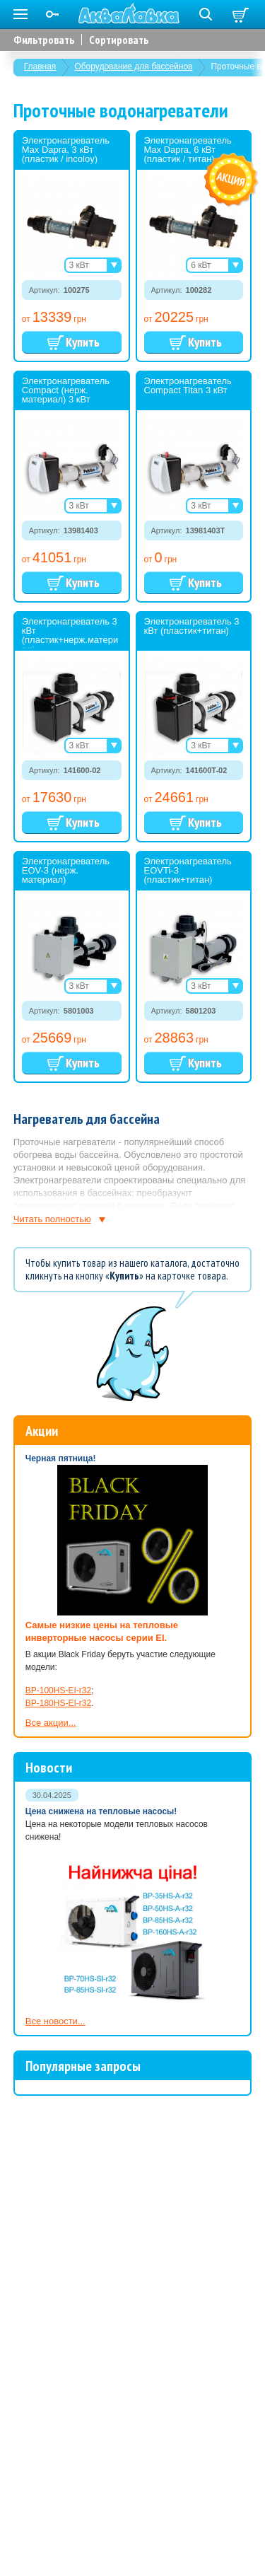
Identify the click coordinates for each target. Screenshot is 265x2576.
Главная (40, 66)
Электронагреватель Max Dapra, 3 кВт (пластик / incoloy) (66, 149)
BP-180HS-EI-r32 (58, 1703)
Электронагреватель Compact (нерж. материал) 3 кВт (66, 390)
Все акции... (50, 1722)
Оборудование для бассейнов (133, 66)
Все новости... (55, 2021)
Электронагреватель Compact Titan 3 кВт (188, 385)
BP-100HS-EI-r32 (58, 1690)
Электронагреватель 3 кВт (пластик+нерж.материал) (70, 635)
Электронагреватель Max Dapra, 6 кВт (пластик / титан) (188, 149)
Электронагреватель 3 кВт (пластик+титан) (192, 626)
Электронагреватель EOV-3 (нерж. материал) (66, 870)
